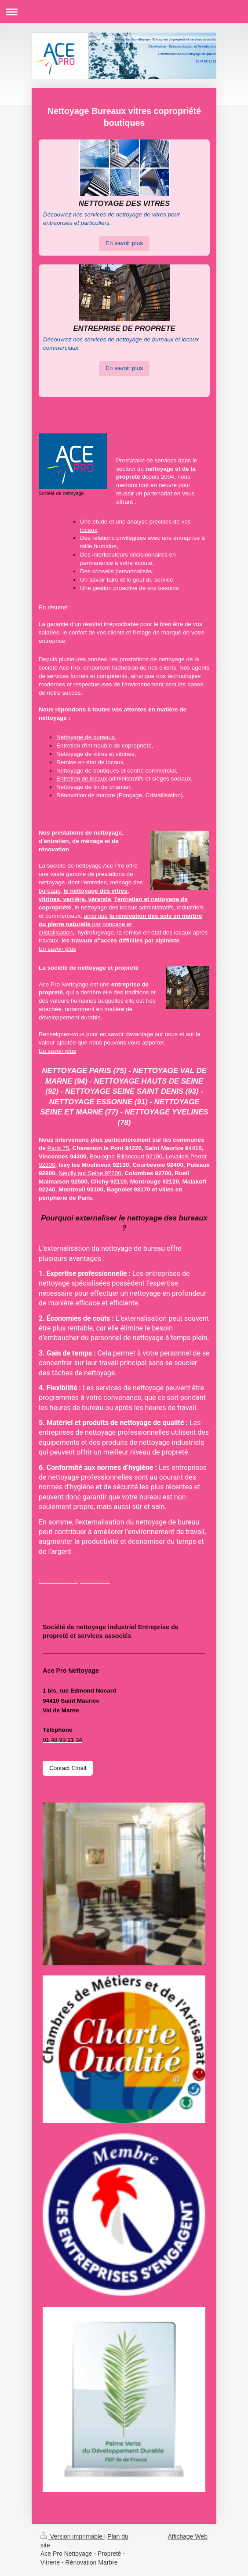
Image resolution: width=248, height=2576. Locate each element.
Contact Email (67, 1768)
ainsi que (96, 915)
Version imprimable (72, 2536)
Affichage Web (188, 2536)
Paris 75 (58, 1148)
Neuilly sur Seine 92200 (89, 1173)
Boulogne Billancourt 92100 (126, 1156)
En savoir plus (124, 243)
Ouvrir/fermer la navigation (124, 11)
